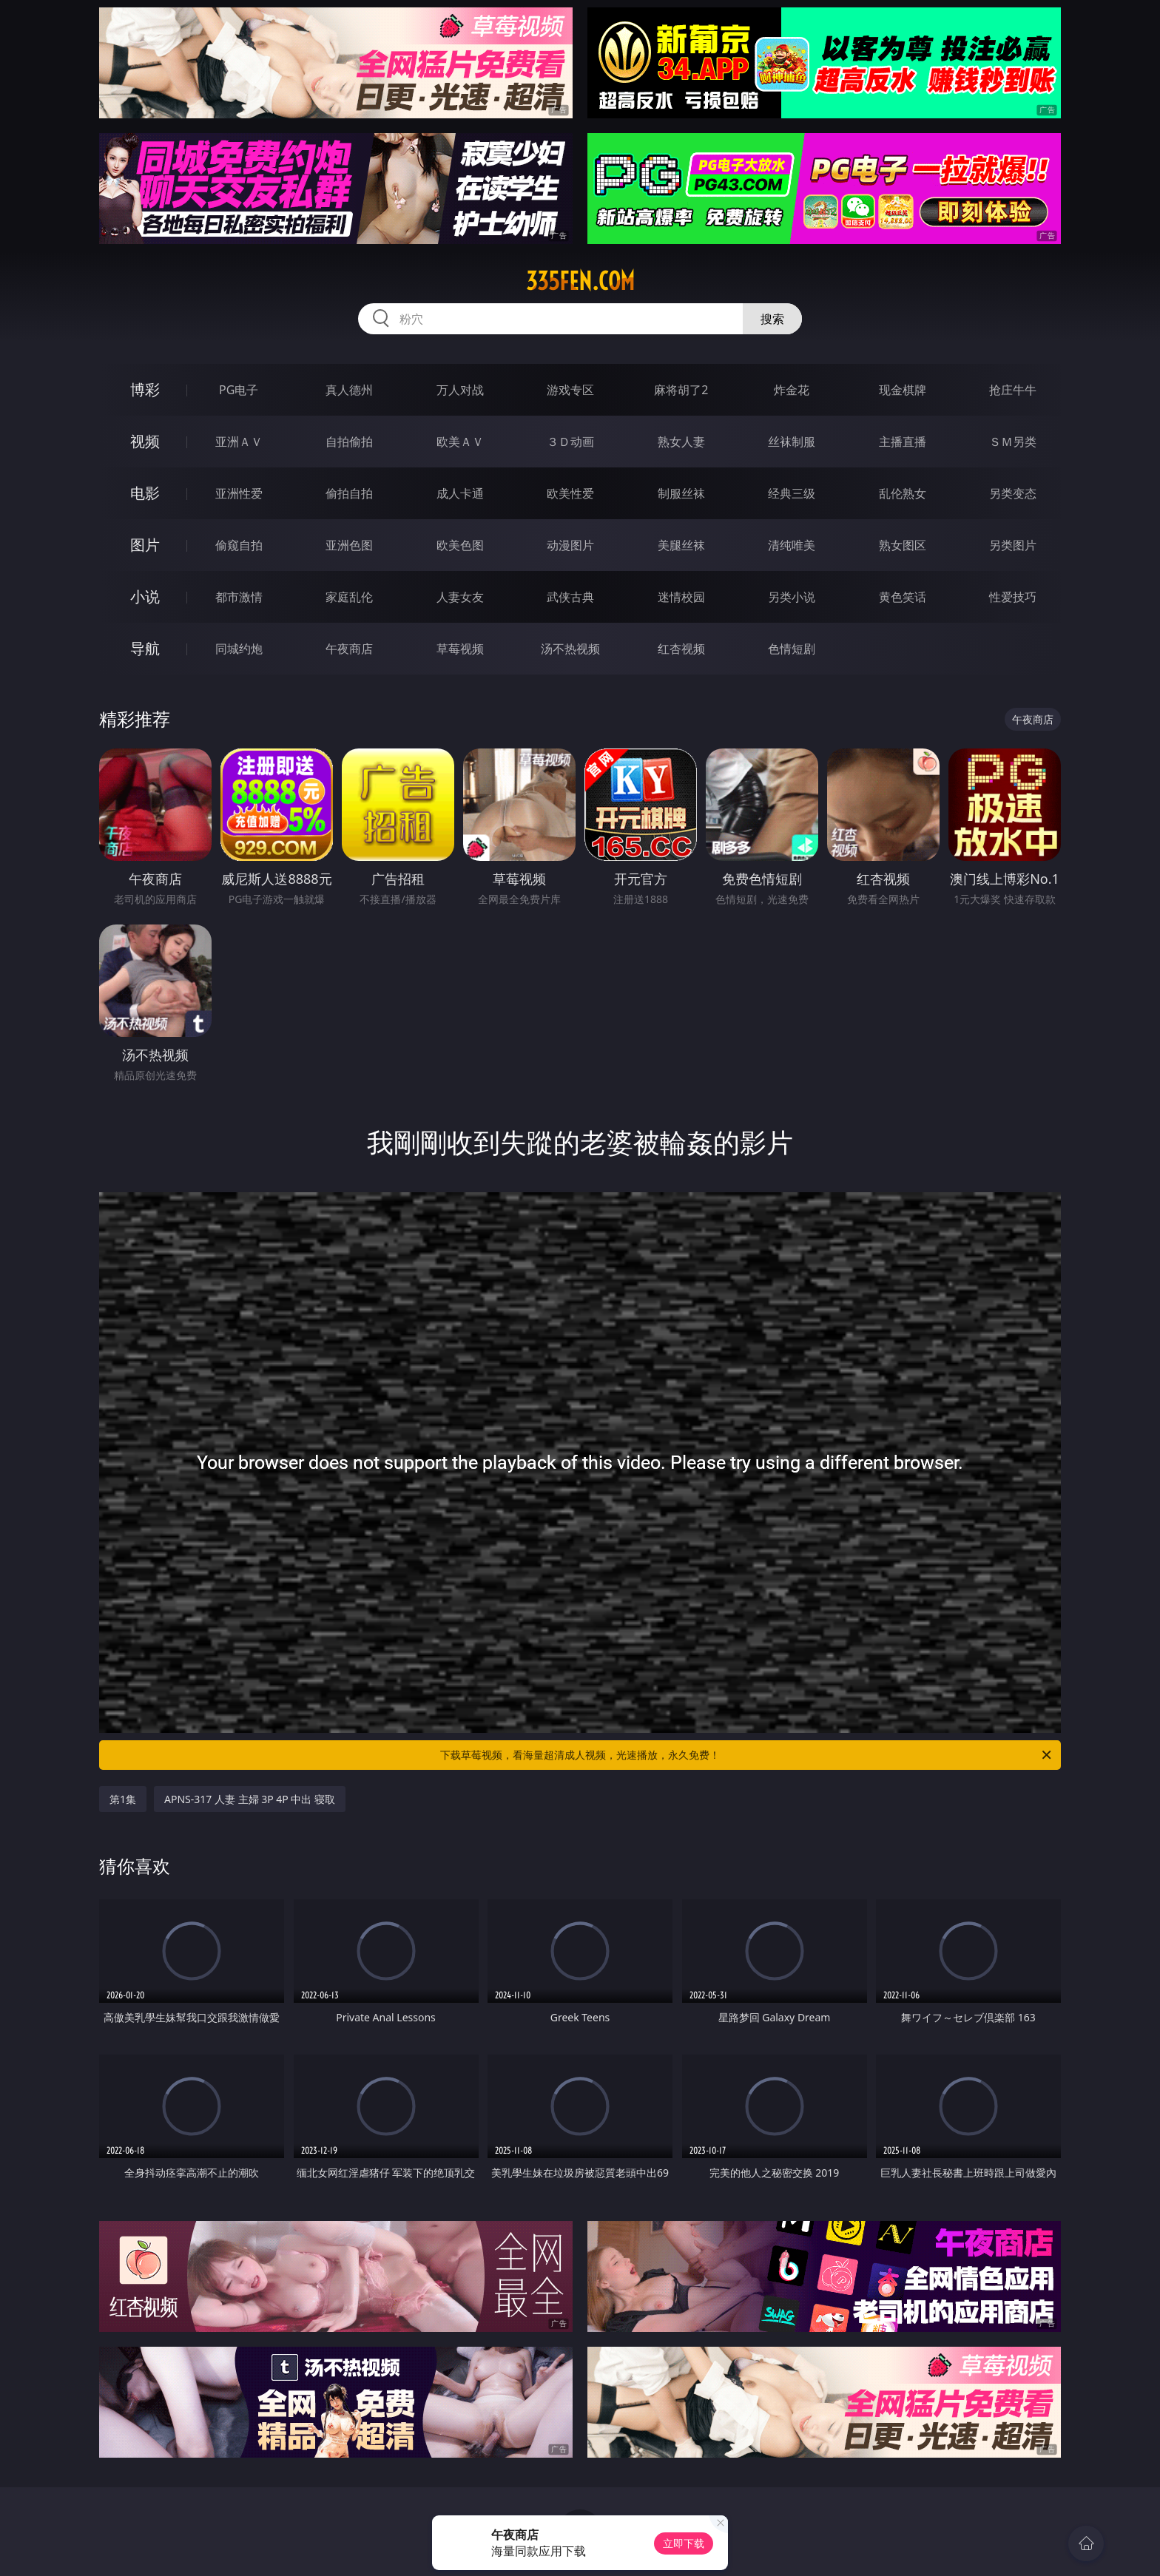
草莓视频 (460, 648)
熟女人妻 (681, 441)
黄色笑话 (902, 597)
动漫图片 (570, 545)
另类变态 (1012, 493)
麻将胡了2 (681, 390)
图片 (145, 545)
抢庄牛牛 (1012, 390)
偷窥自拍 (239, 545)
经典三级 (791, 493)
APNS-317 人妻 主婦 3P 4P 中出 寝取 (249, 1799)
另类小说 (791, 597)
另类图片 (1012, 545)
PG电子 (238, 390)
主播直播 (902, 441)
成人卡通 (460, 493)
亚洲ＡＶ (239, 441)
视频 (145, 441)
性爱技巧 (1012, 597)
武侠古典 (570, 597)
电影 (145, 493)
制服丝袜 (681, 493)
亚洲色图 (349, 545)
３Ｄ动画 (570, 441)
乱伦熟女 (902, 493)
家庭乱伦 (349, 597)
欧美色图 (460, 545)
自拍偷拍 (349, 441)
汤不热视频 (570, 648)
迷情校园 (681, 597)
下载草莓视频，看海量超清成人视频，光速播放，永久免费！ (746, 1755)
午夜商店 (349, 648)
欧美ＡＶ (460, 441)
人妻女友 (460, 597)
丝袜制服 (791, 441)
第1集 (122, 1799)
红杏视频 (681, 648)
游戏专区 (570, 390)
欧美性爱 (570, 493)
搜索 (772, 319)
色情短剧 (791, 648)
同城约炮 (239, 648)
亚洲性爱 (239, 493)
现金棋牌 (902, 390)
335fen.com (580, 281)
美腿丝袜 (681, 545)
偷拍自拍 (349, 493)
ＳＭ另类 (1012, 441)
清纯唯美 (791, 545)
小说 (145, 596)
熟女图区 (902, 545)
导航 (145, 648)
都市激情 (239, 597)
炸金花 (791, 390)
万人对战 (460, 390)
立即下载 (683, 2543)
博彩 (145, 389)
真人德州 (349, 390)
